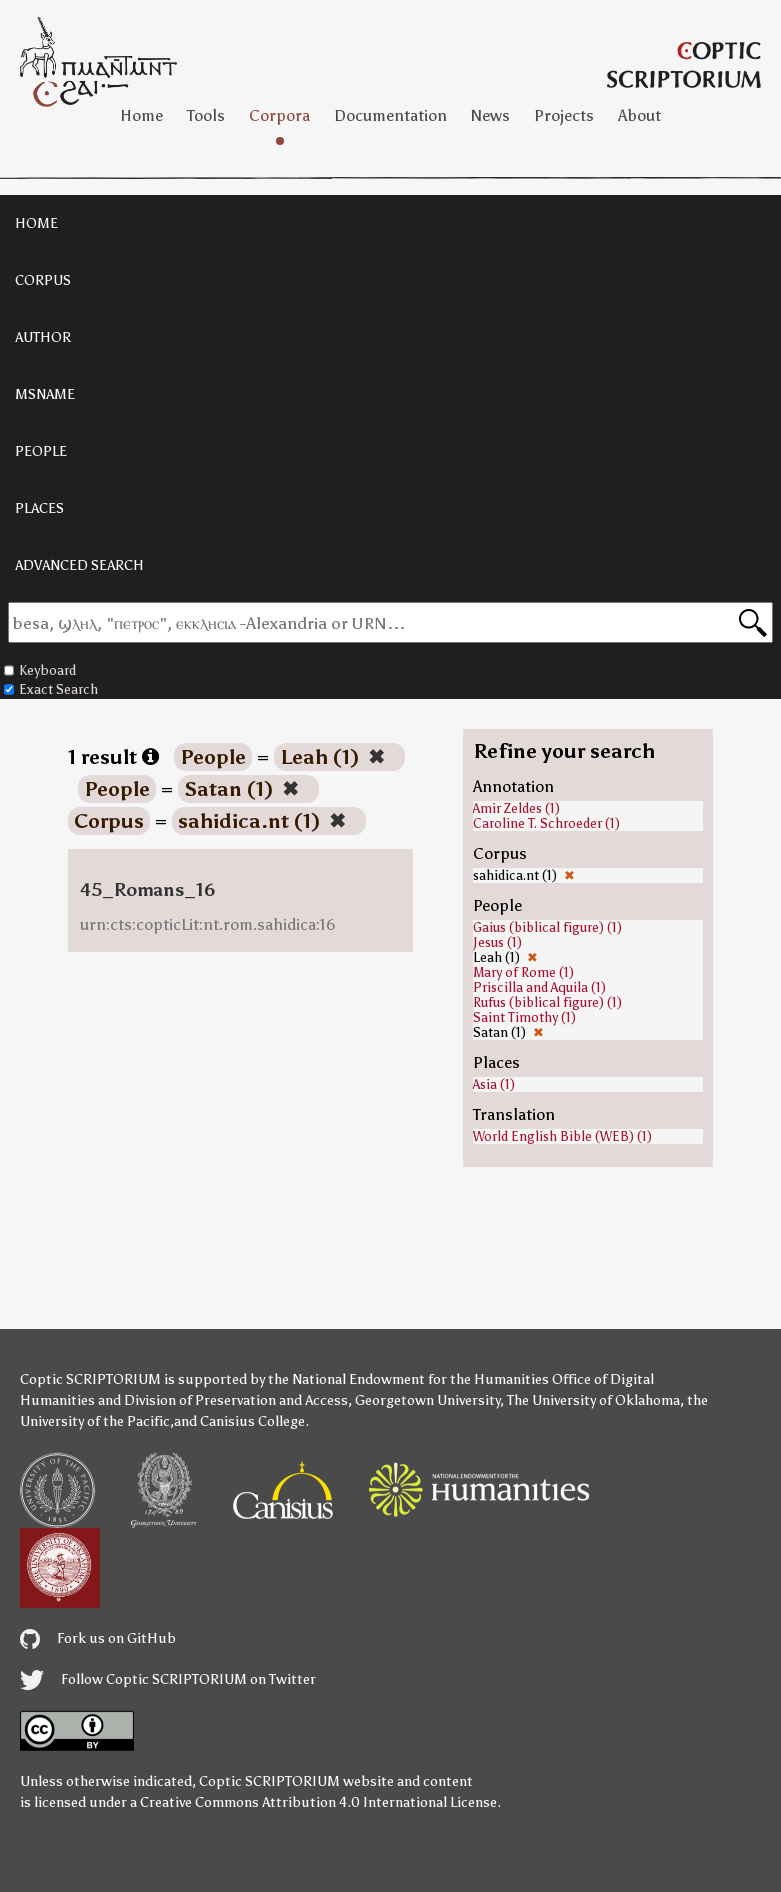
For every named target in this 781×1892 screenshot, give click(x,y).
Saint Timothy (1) (524, 1017)
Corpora (279, 115)
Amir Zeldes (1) (516, 808)
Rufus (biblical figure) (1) (547, 1002)
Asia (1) (494, 1084)
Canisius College (252, 1421)
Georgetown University (427, 1400)
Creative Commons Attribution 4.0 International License (318, 1802)
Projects (564, 115)
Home (141, 115)
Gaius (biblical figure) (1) (547, 927)
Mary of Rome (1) (523, 972)
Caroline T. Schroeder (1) (546, 823)
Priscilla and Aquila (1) (539, 987)
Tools (206, 115)
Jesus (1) (497, 942)
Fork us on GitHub (98, 1638)
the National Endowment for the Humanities (408, 1379)
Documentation (390, 115)
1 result (113, 757)
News (490, 115)
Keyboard (40, 670)
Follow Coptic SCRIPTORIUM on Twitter (168, 1679)
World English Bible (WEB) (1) (562, 1136)
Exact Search (51, 689)
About (639, 115)
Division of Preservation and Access (236, 1400)
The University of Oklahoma (593, 1400)
